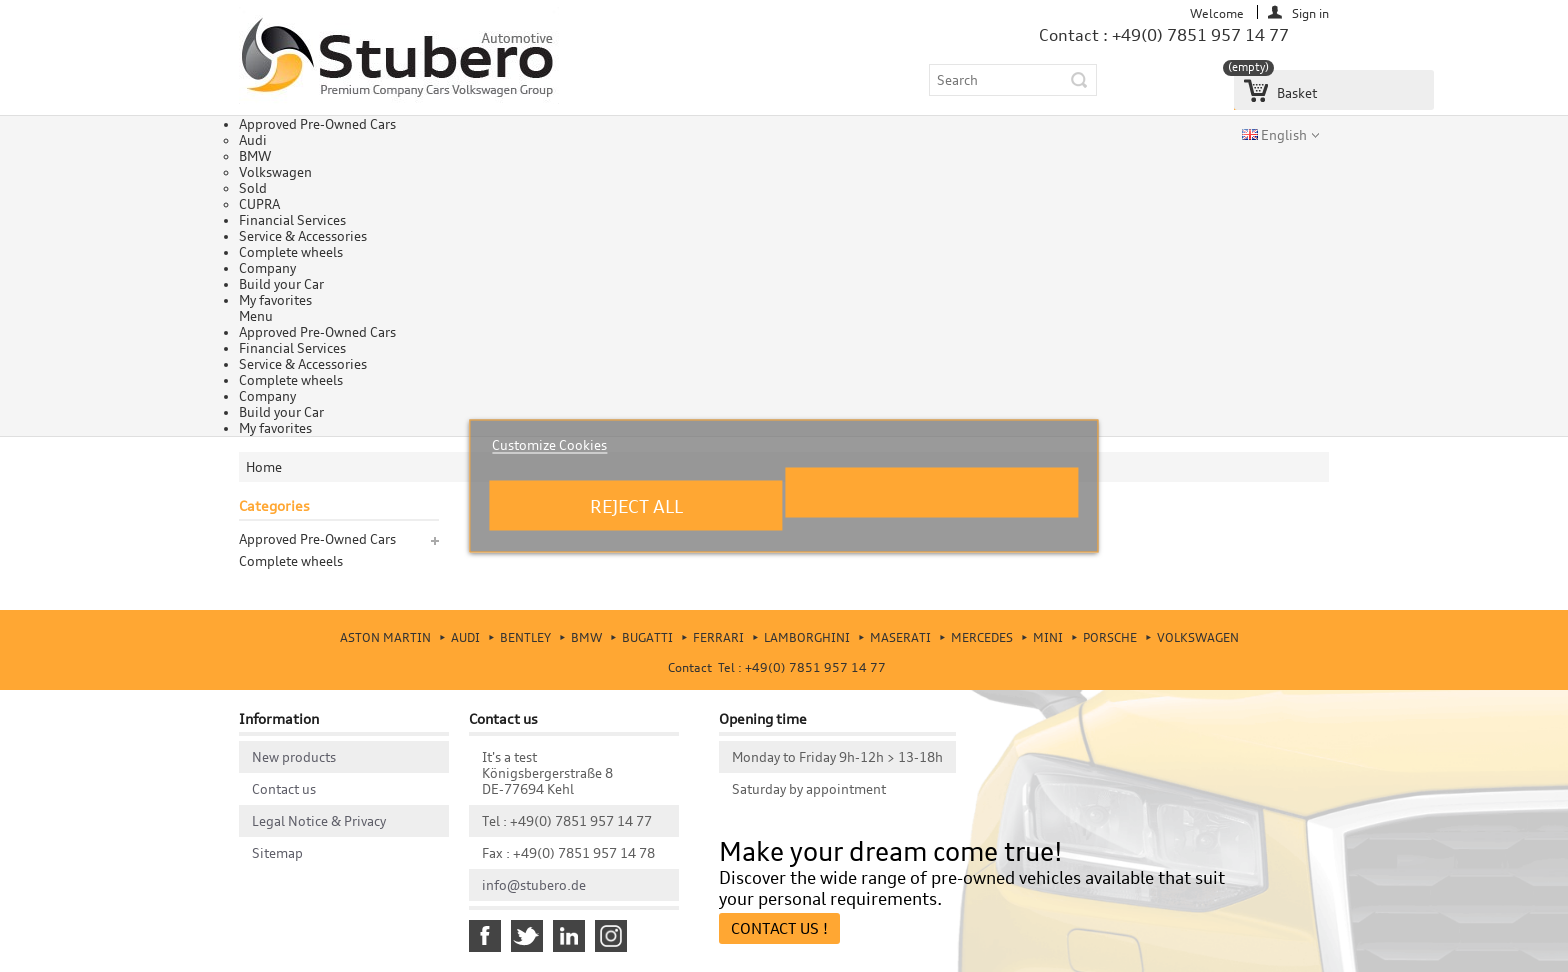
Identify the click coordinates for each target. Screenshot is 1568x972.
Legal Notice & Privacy (319, 821)
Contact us (284, 789)
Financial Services (292, 220)
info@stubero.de (534, 885)
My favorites (275, 300)
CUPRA (259, 204)
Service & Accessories (303, 236)
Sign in (1310, 12)
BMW (255, 156)
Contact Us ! (779, 928)
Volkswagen (275, 172)
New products (294, 757)
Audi (253, 140)
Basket (1275, 85)
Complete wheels (291, 252)
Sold (253, 188)
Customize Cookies (549, 445)
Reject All (636, 506)
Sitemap (277, 853)
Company (267, 268)
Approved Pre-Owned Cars (317, 124)
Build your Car (281, 284)
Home (264, 467)
